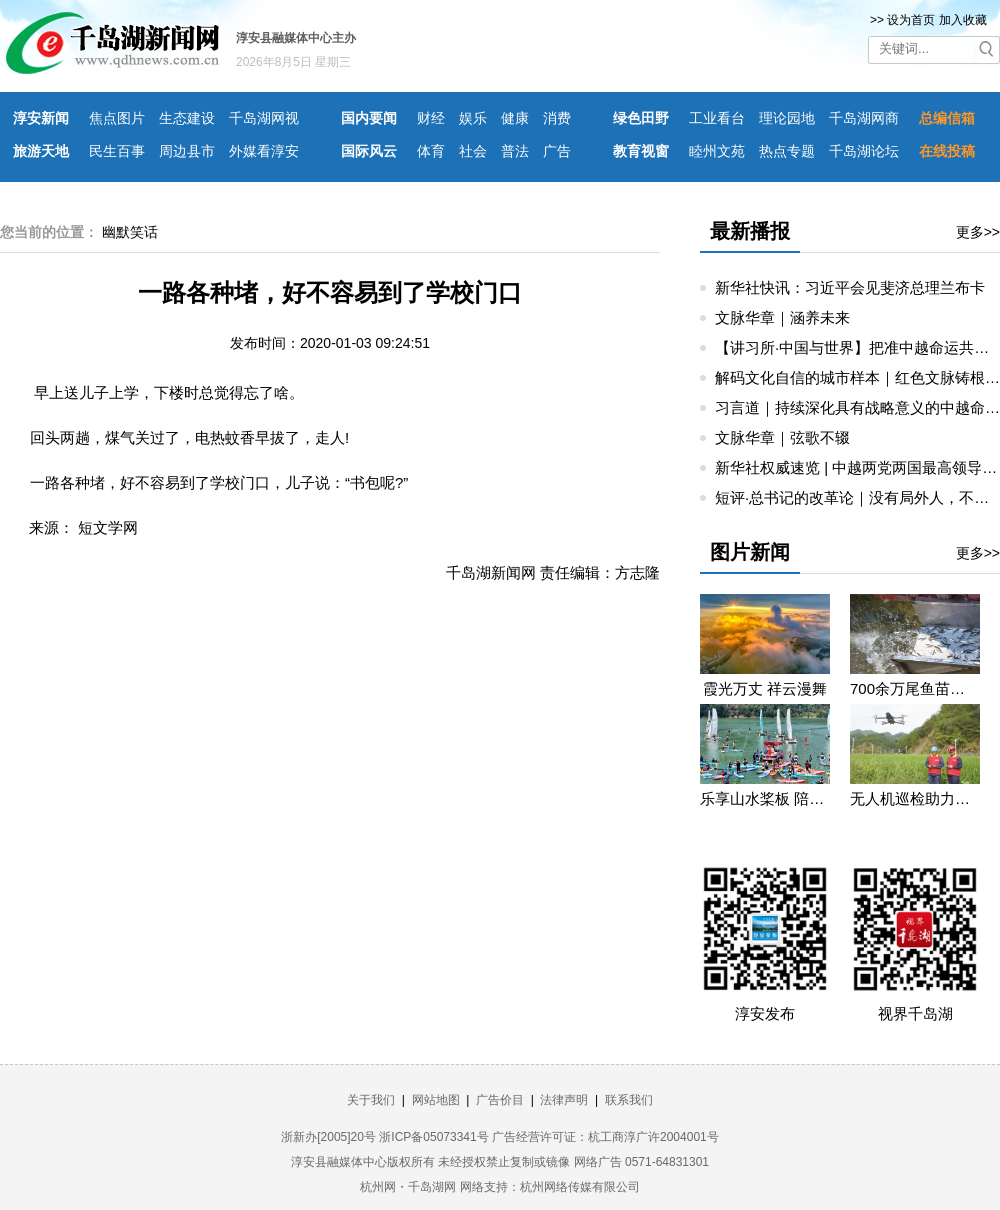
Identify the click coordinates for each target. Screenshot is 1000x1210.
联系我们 (629, 1100)
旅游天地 (41, 151)
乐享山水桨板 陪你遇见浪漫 (765, 798)
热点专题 (787, 151)
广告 (557, 151)
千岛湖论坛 (864, 151)
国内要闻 (369, 118)
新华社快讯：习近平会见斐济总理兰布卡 (850, 287)
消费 (557, 118)
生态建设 (187, 118)
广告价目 (500, 1100)
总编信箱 (947, 118)
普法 (515, 151)
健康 (515, 118)
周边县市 (187, 151)
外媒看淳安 (264, 151)
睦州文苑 (717, 151)
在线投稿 (947, 151)
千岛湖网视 (264, 118)
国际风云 (369, 151)
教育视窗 (641, 151)
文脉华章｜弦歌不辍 (782, 437)
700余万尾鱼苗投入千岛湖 (915, 688)
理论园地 (787, 118)
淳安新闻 (41, 118)
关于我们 (371, 1100)
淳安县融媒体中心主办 (296, 38)
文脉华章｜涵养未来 (782, 317)
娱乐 (473, 118)
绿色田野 (641, 118)
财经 (431, 118)
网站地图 (436, 1100)
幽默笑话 (130, 232)
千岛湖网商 (864, 118)
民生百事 (117, 151)
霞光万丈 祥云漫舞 (765, 688)
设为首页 (911, 20)
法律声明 (564, 1100)
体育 (431, 151)
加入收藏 (963, 20)
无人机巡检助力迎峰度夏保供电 (915, 798)
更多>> (978, 232)
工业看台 (717, 118)
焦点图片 (117, 118)
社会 (473, 151)
